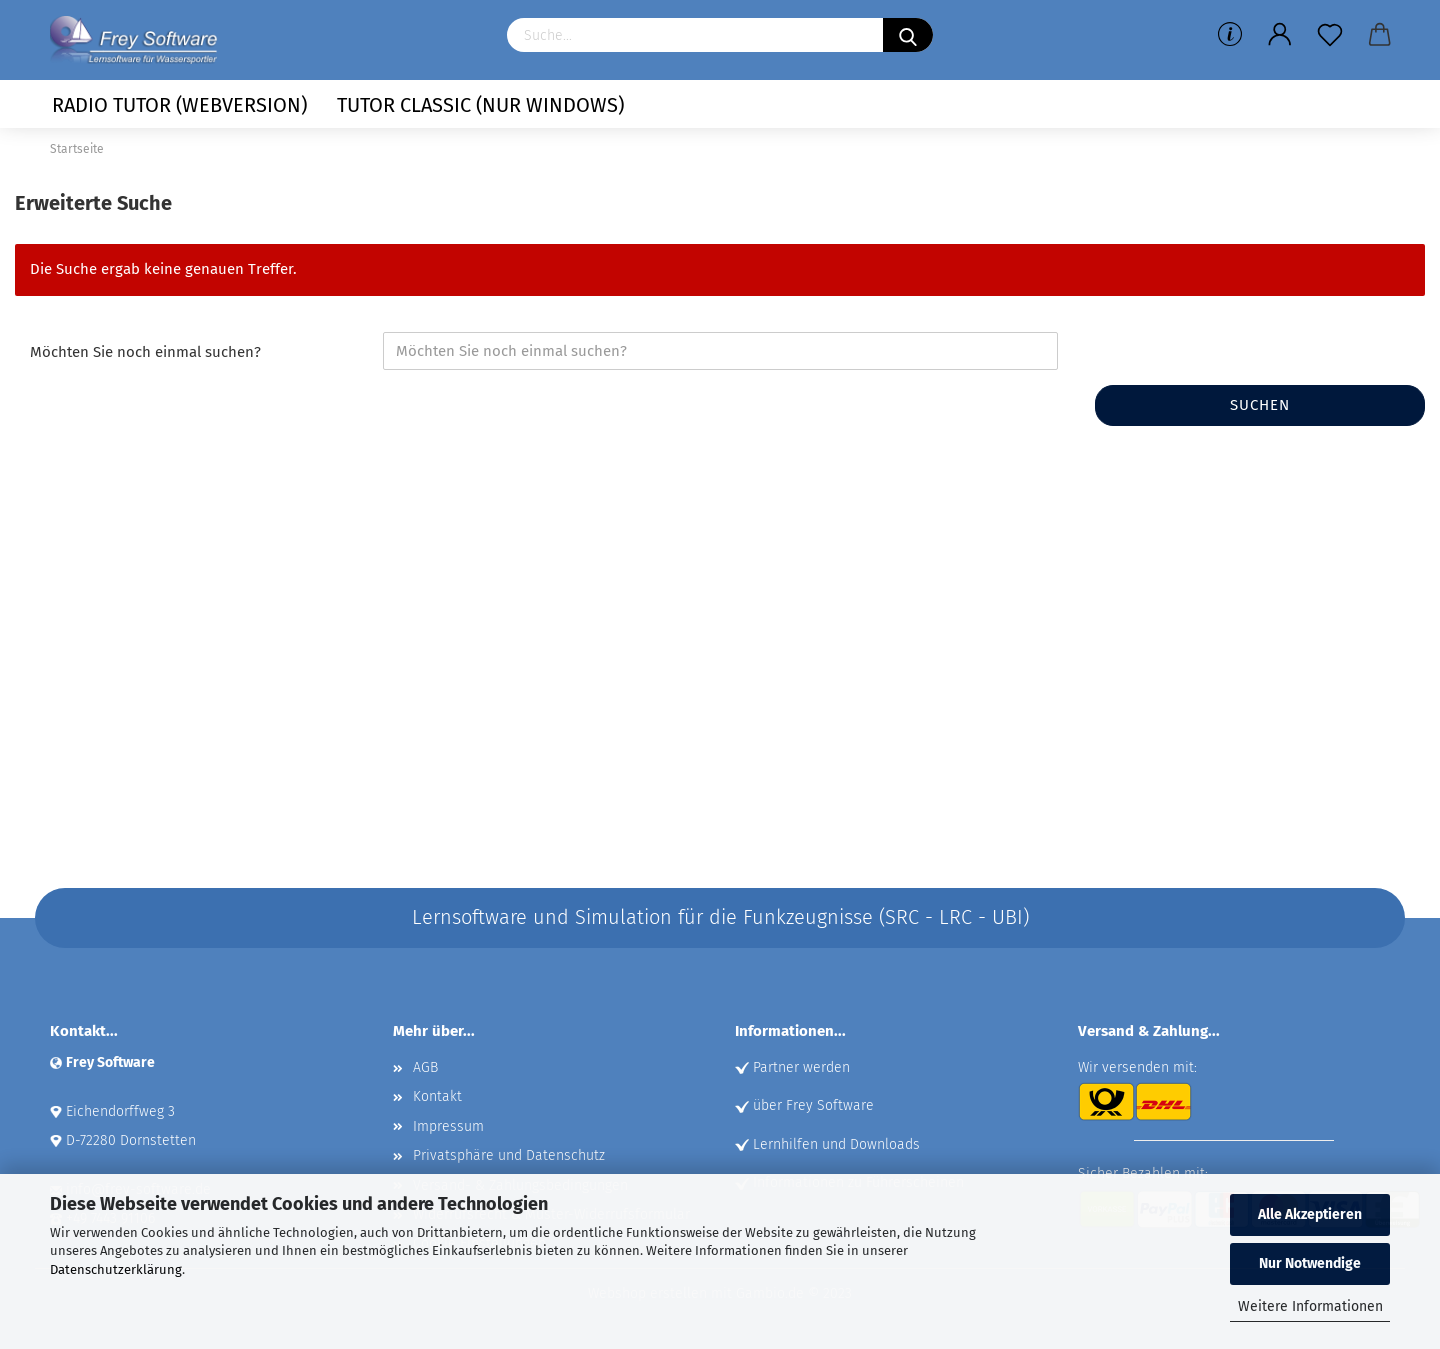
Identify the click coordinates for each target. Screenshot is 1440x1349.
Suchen (1260, 405)
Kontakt (437, 1096)
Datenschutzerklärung (116, 1269)
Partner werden (801, 1067)
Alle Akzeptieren (1310, 1214)
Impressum (448, 1126)
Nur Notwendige (1310, 1263)
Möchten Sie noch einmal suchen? (145, 352)
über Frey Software (813, 1105)
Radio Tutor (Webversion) (179, 105)
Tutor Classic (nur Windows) (480, 105)
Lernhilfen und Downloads (836, 1144)
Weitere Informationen (1310, 1306)
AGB (425, 1067)
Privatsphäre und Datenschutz (509, 1155)
